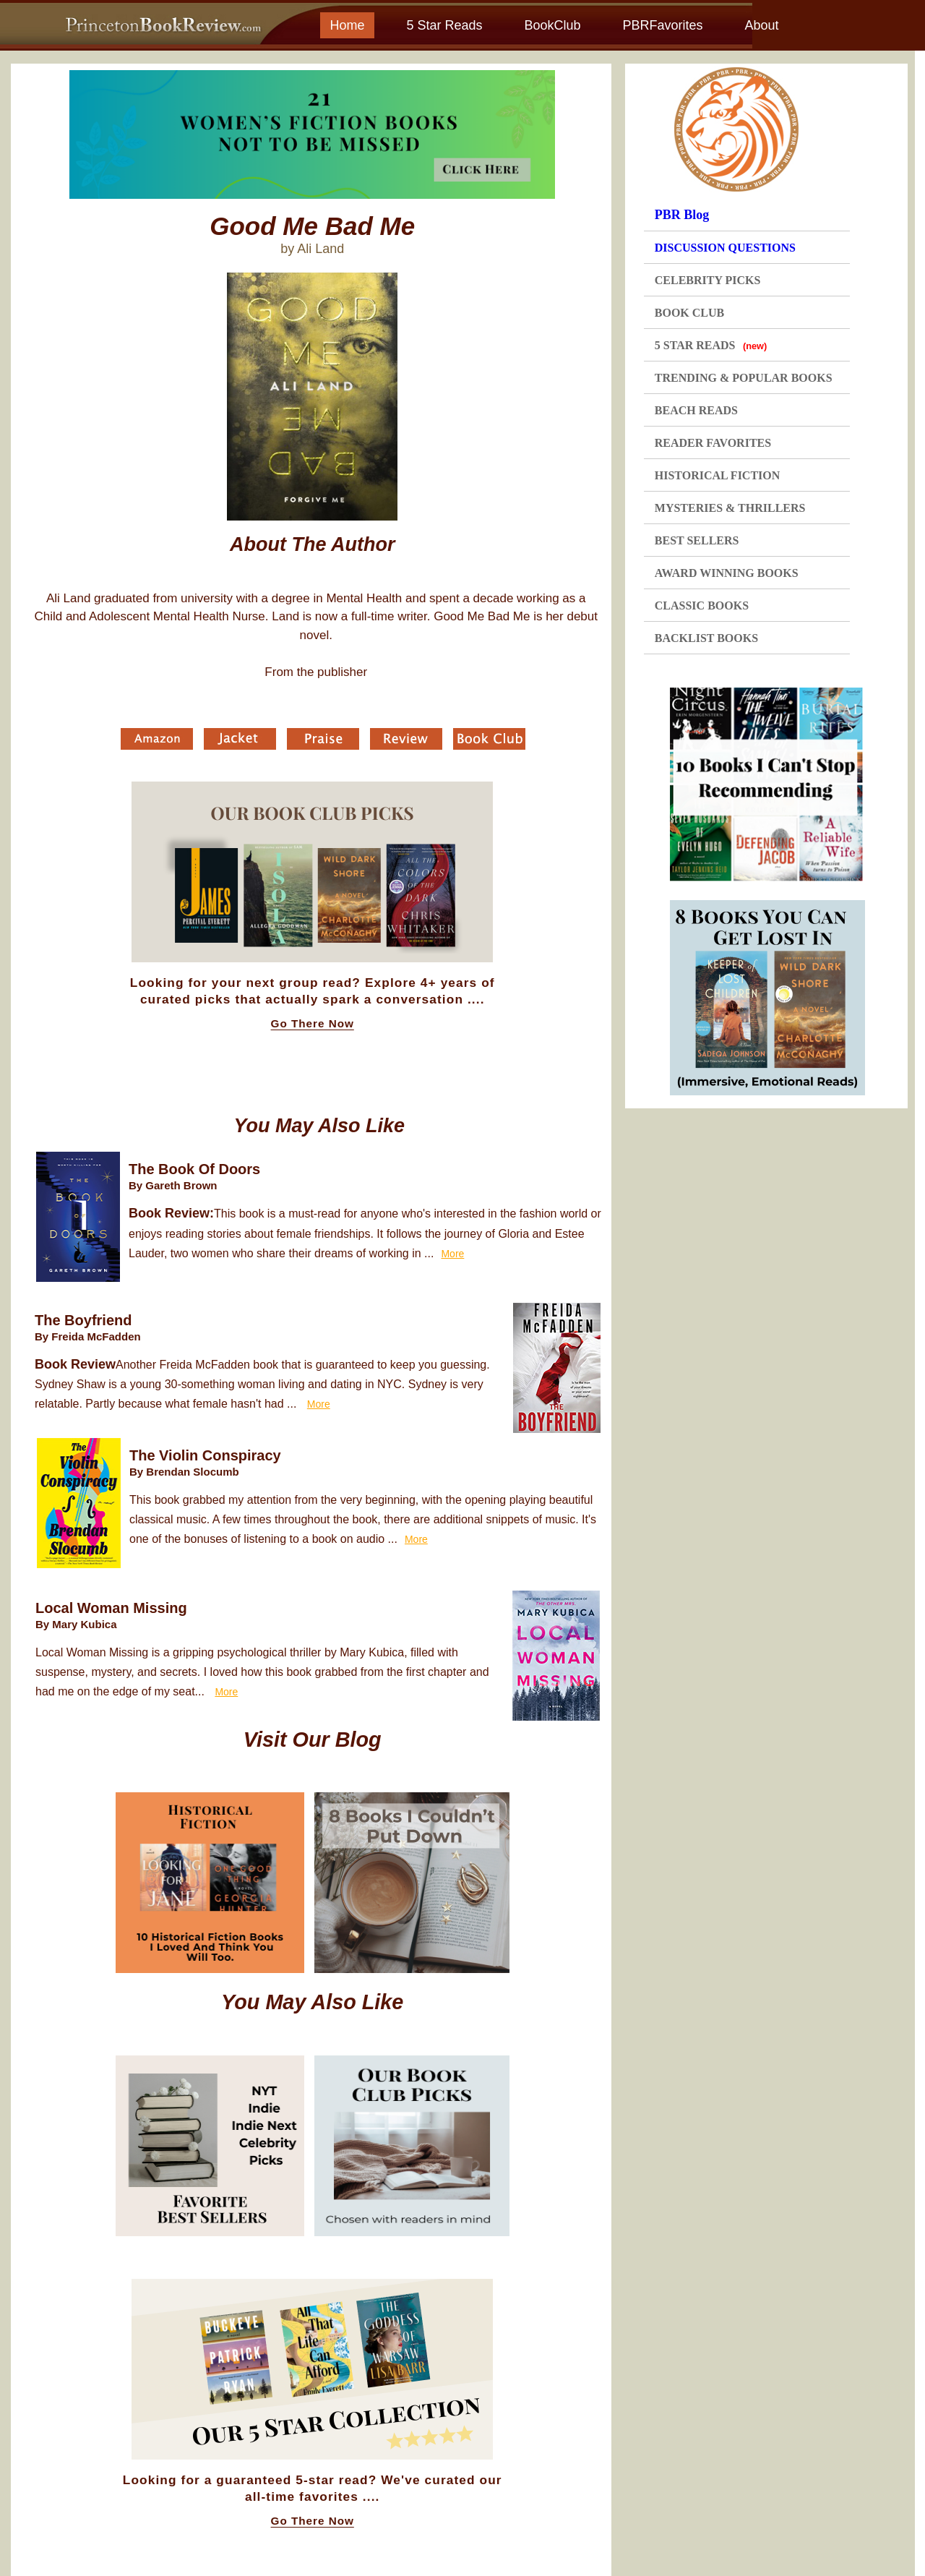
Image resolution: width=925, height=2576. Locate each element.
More (452, 1253)
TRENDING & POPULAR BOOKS (743, 378)
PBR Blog (682, 214)
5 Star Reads (444, 25)
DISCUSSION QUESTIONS (725, 247)
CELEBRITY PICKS (708, 280)
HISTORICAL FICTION (717, 475)
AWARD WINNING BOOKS (727, 573)
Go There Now (312, 1024)
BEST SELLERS (697, 540)
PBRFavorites (662, 25)
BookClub (552, 25)
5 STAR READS (711, 345)
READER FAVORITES (713, 443)
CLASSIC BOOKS (702, 605)
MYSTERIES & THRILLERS (730, 508)
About (761, 25)
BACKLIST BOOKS (706, 638)
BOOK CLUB (689, 313)
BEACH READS (696, 410)
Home (347, 25)
